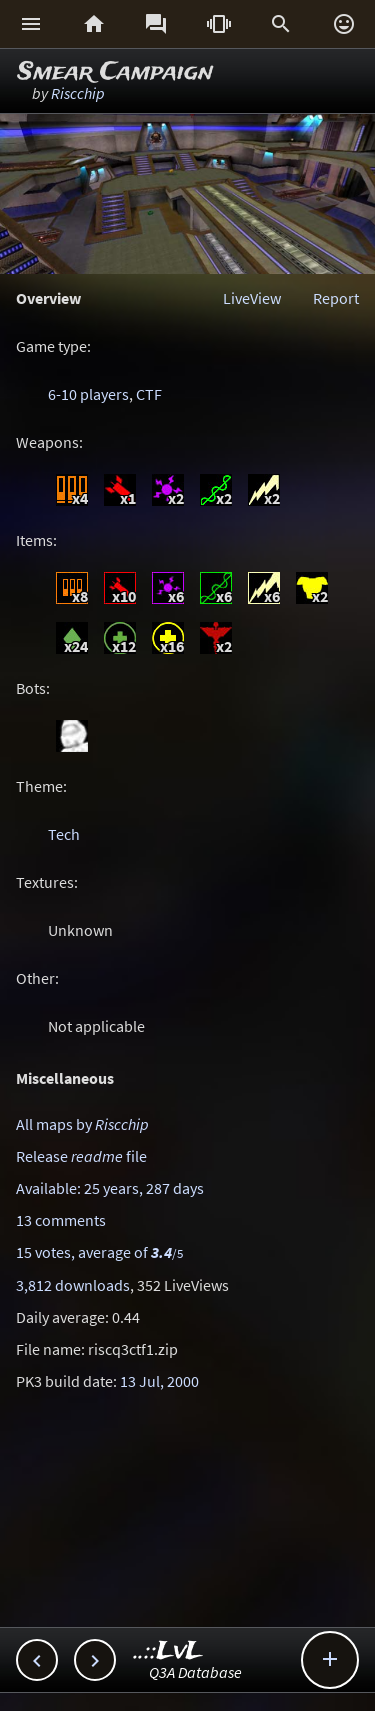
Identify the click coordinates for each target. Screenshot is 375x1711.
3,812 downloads (73, 1285)
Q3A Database (195, 1672)
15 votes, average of (99, 1252)
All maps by (82, 1124)
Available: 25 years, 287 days (110, 1188)
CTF (149, 394)
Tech (64, 834)
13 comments (61, 1220)
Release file (81, 1156)
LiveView (252, 298)
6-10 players (88, 394)
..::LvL (168, 1651)
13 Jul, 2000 (159, 1381)
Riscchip (78, 93)
